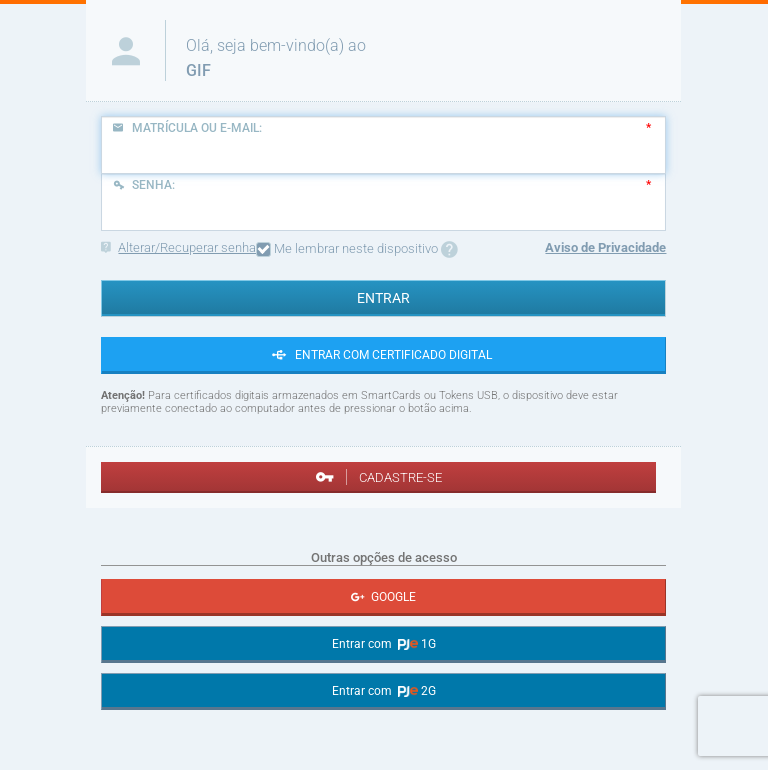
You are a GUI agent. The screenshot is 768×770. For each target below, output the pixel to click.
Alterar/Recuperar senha (178, 247)
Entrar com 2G (384, 691)
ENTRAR (383, 298)
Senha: (143, 185)
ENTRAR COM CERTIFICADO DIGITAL (383, 355)
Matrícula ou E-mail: (187, 128)
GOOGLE (383, 597)
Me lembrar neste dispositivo (357, 250)
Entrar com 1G (384, 644)
